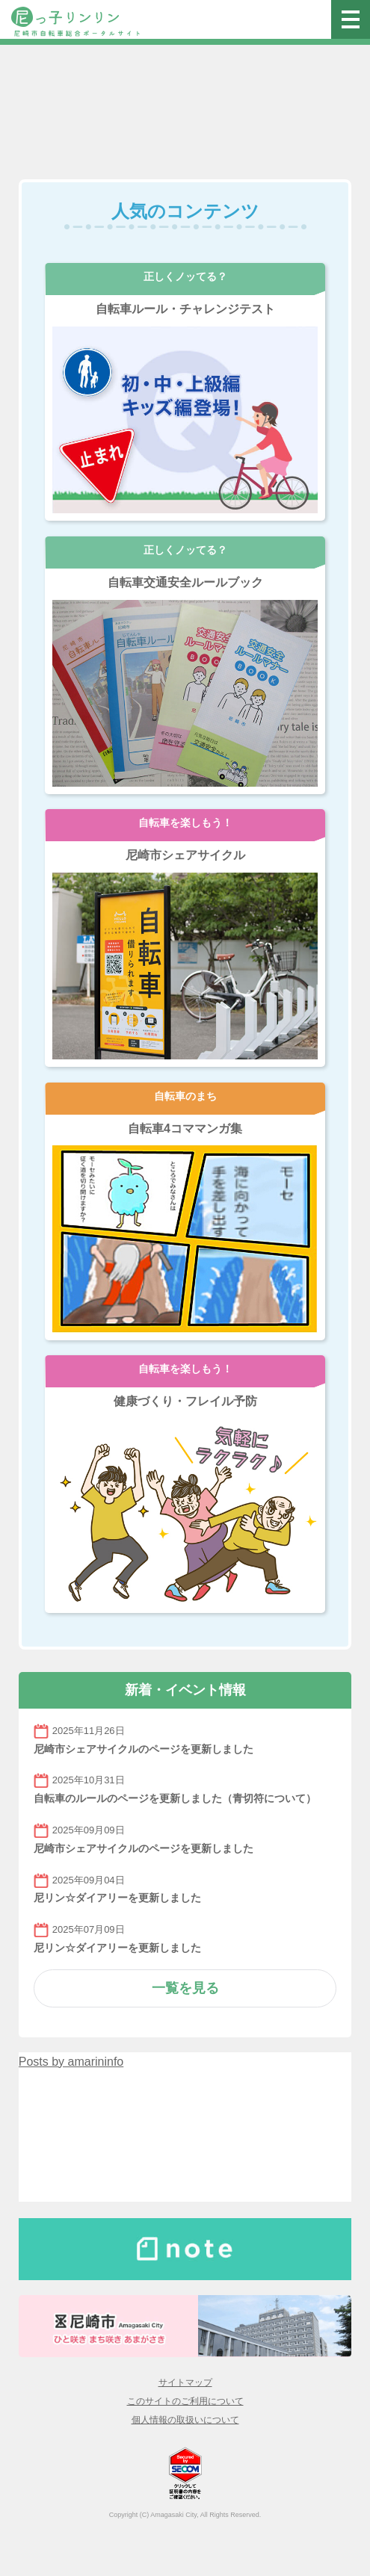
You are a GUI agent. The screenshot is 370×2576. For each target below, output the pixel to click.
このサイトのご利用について (185, 2401)
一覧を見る (185, 1988)
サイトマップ (185, 2382)
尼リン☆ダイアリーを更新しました (117, 1898)
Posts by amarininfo (71, 2061)
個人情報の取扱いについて (185, 2420)
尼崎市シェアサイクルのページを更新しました (143, 1749)
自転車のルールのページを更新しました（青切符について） (175, 1798)
